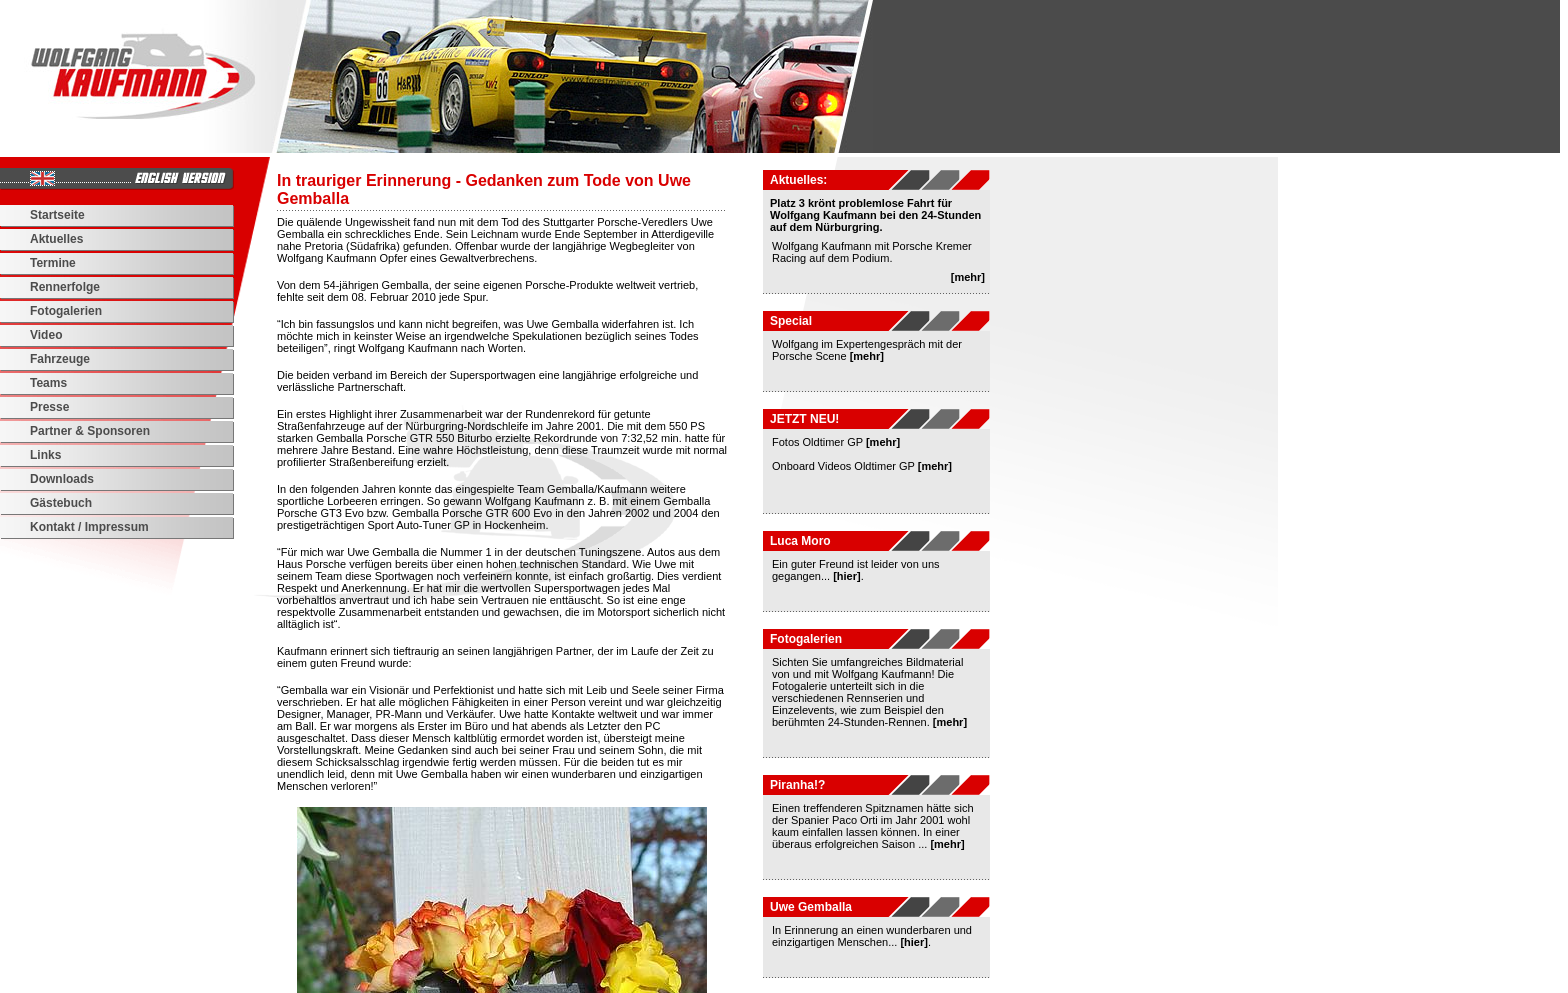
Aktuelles (56, 239)
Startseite (57, 215)
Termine (53, 263)
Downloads (62, 479)
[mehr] (968, 277)
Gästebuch (61, 503)
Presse (49, 407)
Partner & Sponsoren (90, 431)
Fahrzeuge (60, 359)
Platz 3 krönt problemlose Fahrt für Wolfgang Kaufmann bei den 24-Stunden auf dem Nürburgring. (875, 215)
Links (45, 455)
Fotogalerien (66, 311)
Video (46, 335)
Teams (48, 383)
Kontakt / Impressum (89, 527)
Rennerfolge (65, 287)
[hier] (847, 576)
